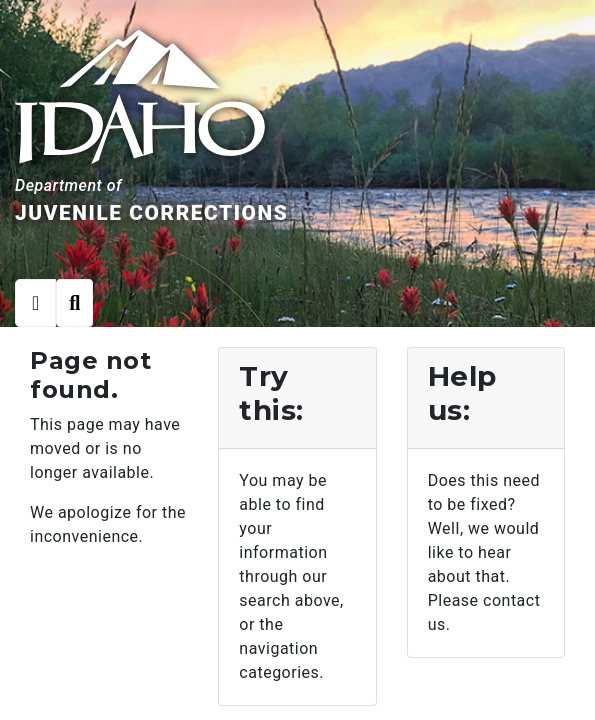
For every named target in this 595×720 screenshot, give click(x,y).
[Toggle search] (74, 303)
